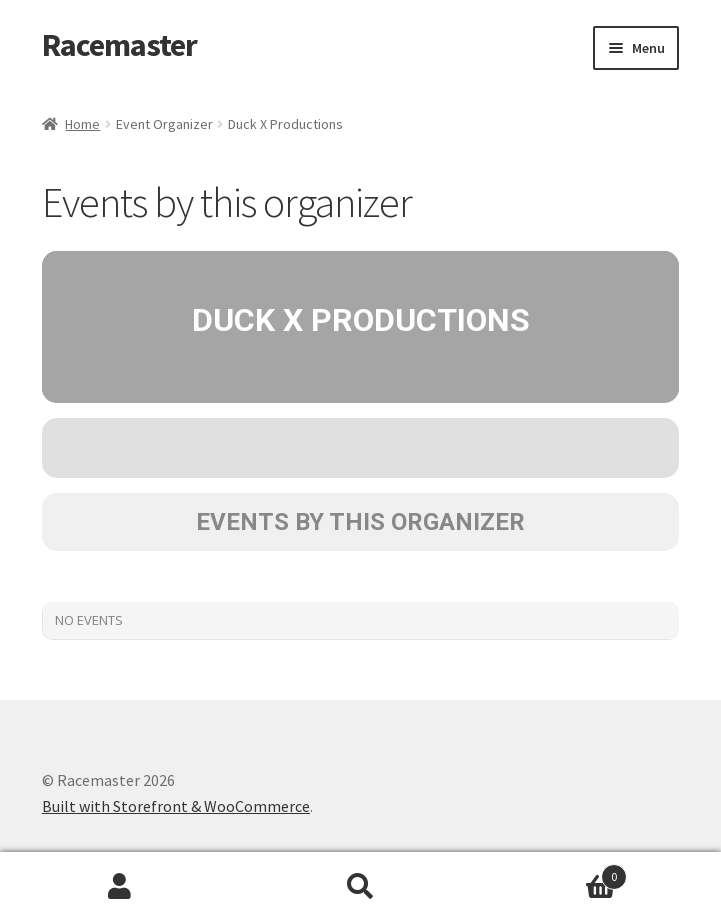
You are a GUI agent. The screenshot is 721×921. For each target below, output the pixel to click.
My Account (120, 887)
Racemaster (119, 45)
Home (82, 124)
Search (360, 887)
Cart (554, 872)
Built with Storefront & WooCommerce (176, 806)
